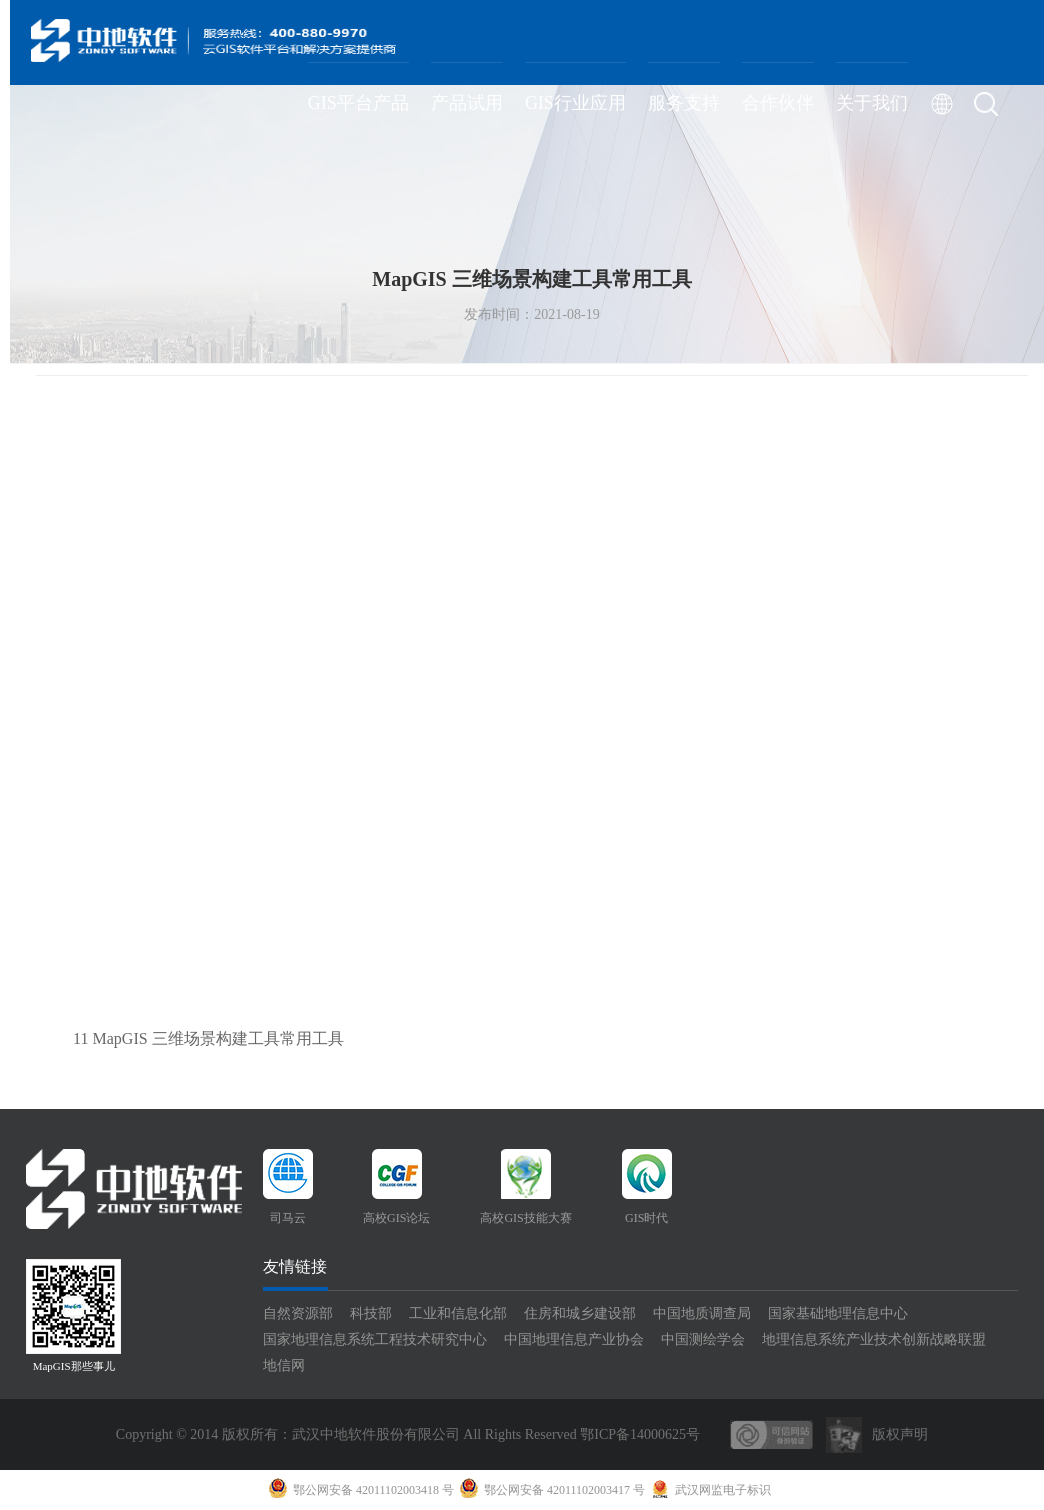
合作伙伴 (778, 103)
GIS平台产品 (358, 103)
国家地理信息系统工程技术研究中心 (375, 1339)
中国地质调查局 (702, 1313)
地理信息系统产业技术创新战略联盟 (874, 1339)
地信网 (284, 1365)
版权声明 (900, 1434)
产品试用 (467, 103)
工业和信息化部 (458, 1313)
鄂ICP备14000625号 (640, 1434)
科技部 (371, 1313)
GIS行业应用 (575, 103)
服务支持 (684, 103)
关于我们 (872, 103)
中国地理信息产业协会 (574, 1339)
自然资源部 (298, 1313)
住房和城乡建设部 (580, 1313)
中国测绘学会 (703, 1339)
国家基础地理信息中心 (838, 1313)
